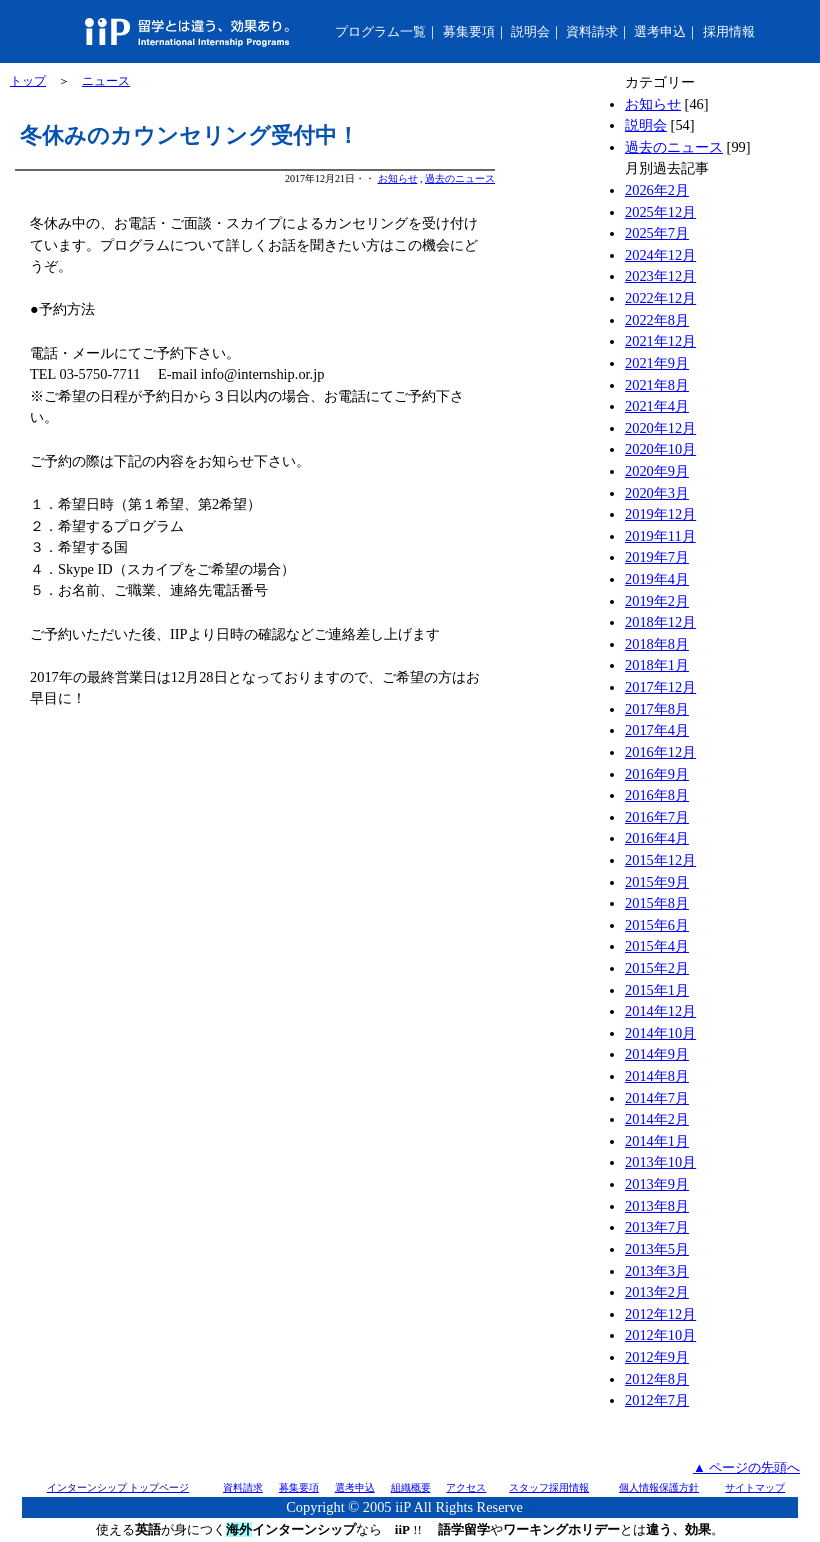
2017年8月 (657, 709)
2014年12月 (660, 1011)
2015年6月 (657, 925)
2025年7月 (657, 233)
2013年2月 (657, 1292)
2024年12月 (660, 255)
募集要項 (469, 31)
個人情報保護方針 (659, 1487)
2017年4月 (657, 730)
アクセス (466, 1487)
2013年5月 (657, 1249)
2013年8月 (657, 1206)
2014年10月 (660, 1033)
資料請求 (592, 31)
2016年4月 (657, 838)
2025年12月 (660, 212)
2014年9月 (657, 1054)
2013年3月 (657, 1271)
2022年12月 (660, 298)
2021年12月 (660, 341)
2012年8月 (657, 1379)
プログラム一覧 (380, 31)
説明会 (530, 31)
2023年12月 (660, 276)
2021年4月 (657, 406)
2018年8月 (657, 644)
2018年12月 (660, 622)
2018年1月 (657, 665)
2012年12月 (660, 1314)
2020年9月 (657, 471)
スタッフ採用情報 (549, 1487)
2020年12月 (660, 428)
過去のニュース (460, 178)
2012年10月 (660, 1335)
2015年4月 (657, 946)
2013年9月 (657, 1184)
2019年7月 (657, 557)
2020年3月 (657, 493)
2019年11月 (660, 536)
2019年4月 (657, 579)
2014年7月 (657, 1098)
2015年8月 (657, 903)
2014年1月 (657, 1141)
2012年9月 (657, 1357)
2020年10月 (660, 449)
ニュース (106, 81)
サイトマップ (755, 1487)
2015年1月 (657, 990)
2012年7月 (657, 1400)
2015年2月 (657, 968)
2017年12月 (660, 687)
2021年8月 (657, 385)
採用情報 (729, 31)
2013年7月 (657, 1227)
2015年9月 (657, 882)
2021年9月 (657, 363)
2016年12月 (660, 752)
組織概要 (411, 1487)
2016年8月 (657, 795)
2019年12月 (660, 514)
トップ (28, 81)
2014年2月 (657, 1119)
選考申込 (660, 31)
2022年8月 (657, 320)
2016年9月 (657, 774)
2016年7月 (657, 817)
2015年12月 (660, 860)
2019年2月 (657, 601)
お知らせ (398, 178)
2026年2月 (657, 190)
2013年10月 (660, 1162)
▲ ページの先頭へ (746, 1467)
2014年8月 (657, 1076)
